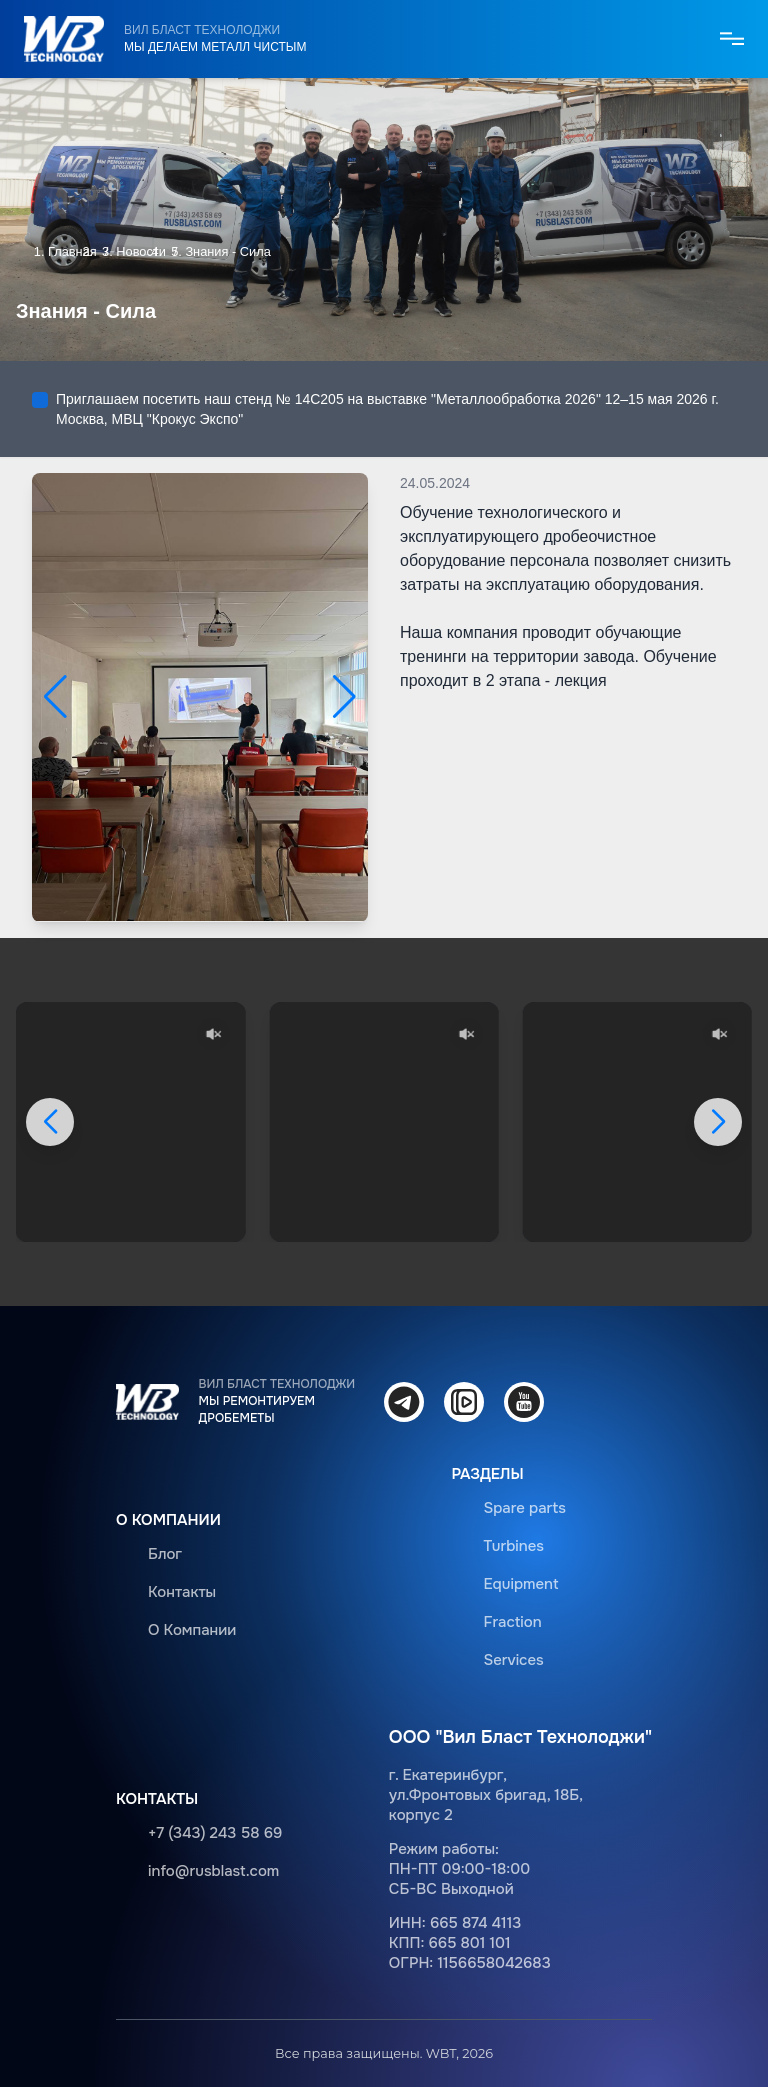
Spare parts (524, 1508)
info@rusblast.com (213, 1871)
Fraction (512, 1622)
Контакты (182, 1592)
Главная (72, 251)
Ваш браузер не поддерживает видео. (130, 1122)
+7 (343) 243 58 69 (215, 1833)
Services (513, 1660)
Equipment (520, 1584)
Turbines (513, 1546)
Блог (165, 1554)
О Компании (192, 1630)
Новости (141, 251)
